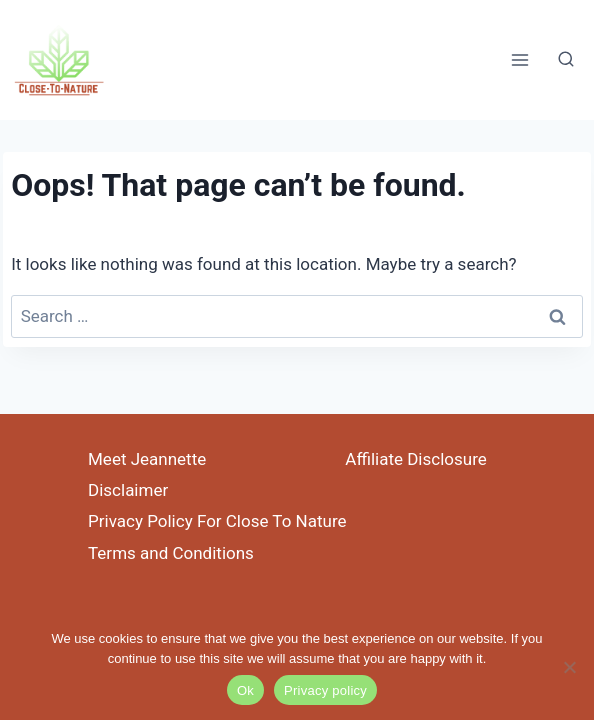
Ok (245, 690)
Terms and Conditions (171, 553)
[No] (569, 667)
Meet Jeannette (147, 459)
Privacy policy (325, 690)
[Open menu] (519, 59)
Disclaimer (128, 490)
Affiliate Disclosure (415, 459)
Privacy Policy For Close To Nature (217, 521)
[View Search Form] (566, 60)
